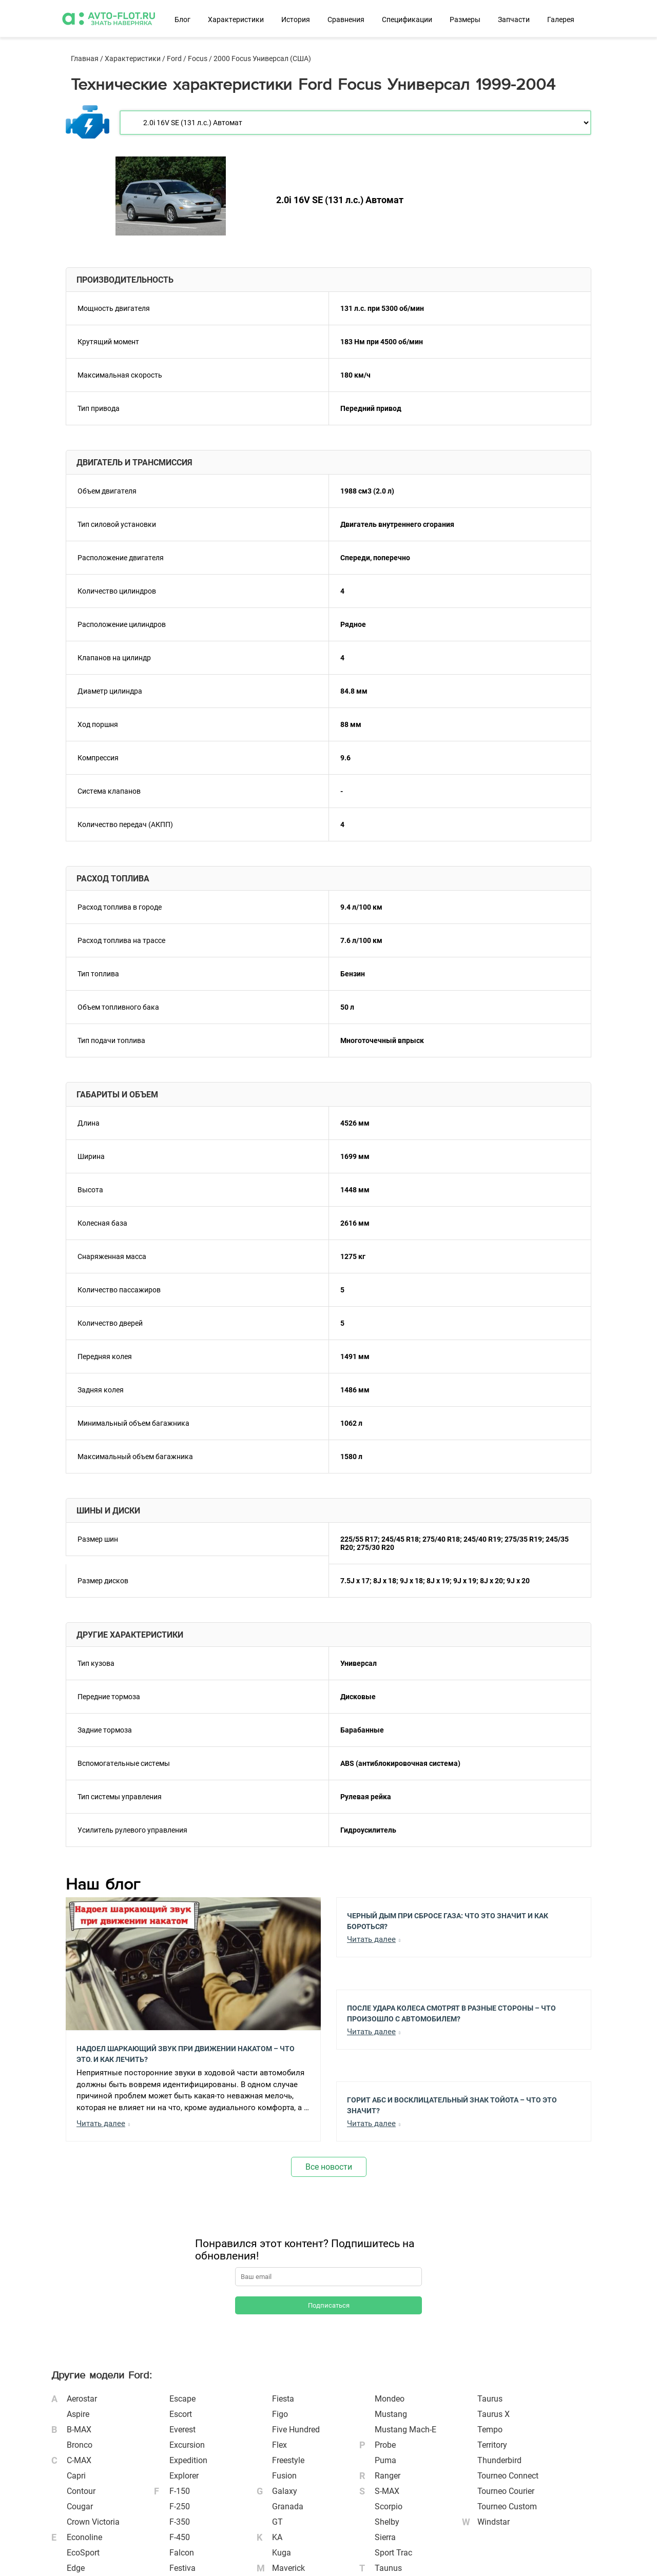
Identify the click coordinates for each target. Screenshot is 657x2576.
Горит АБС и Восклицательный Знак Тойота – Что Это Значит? (452, 2104)
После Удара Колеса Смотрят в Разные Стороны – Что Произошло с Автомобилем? (451, 2012)
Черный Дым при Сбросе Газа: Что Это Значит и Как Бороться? (447, 1920)
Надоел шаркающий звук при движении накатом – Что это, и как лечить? (185, 2053)
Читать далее (100, 2123)
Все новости (328, 2167)
